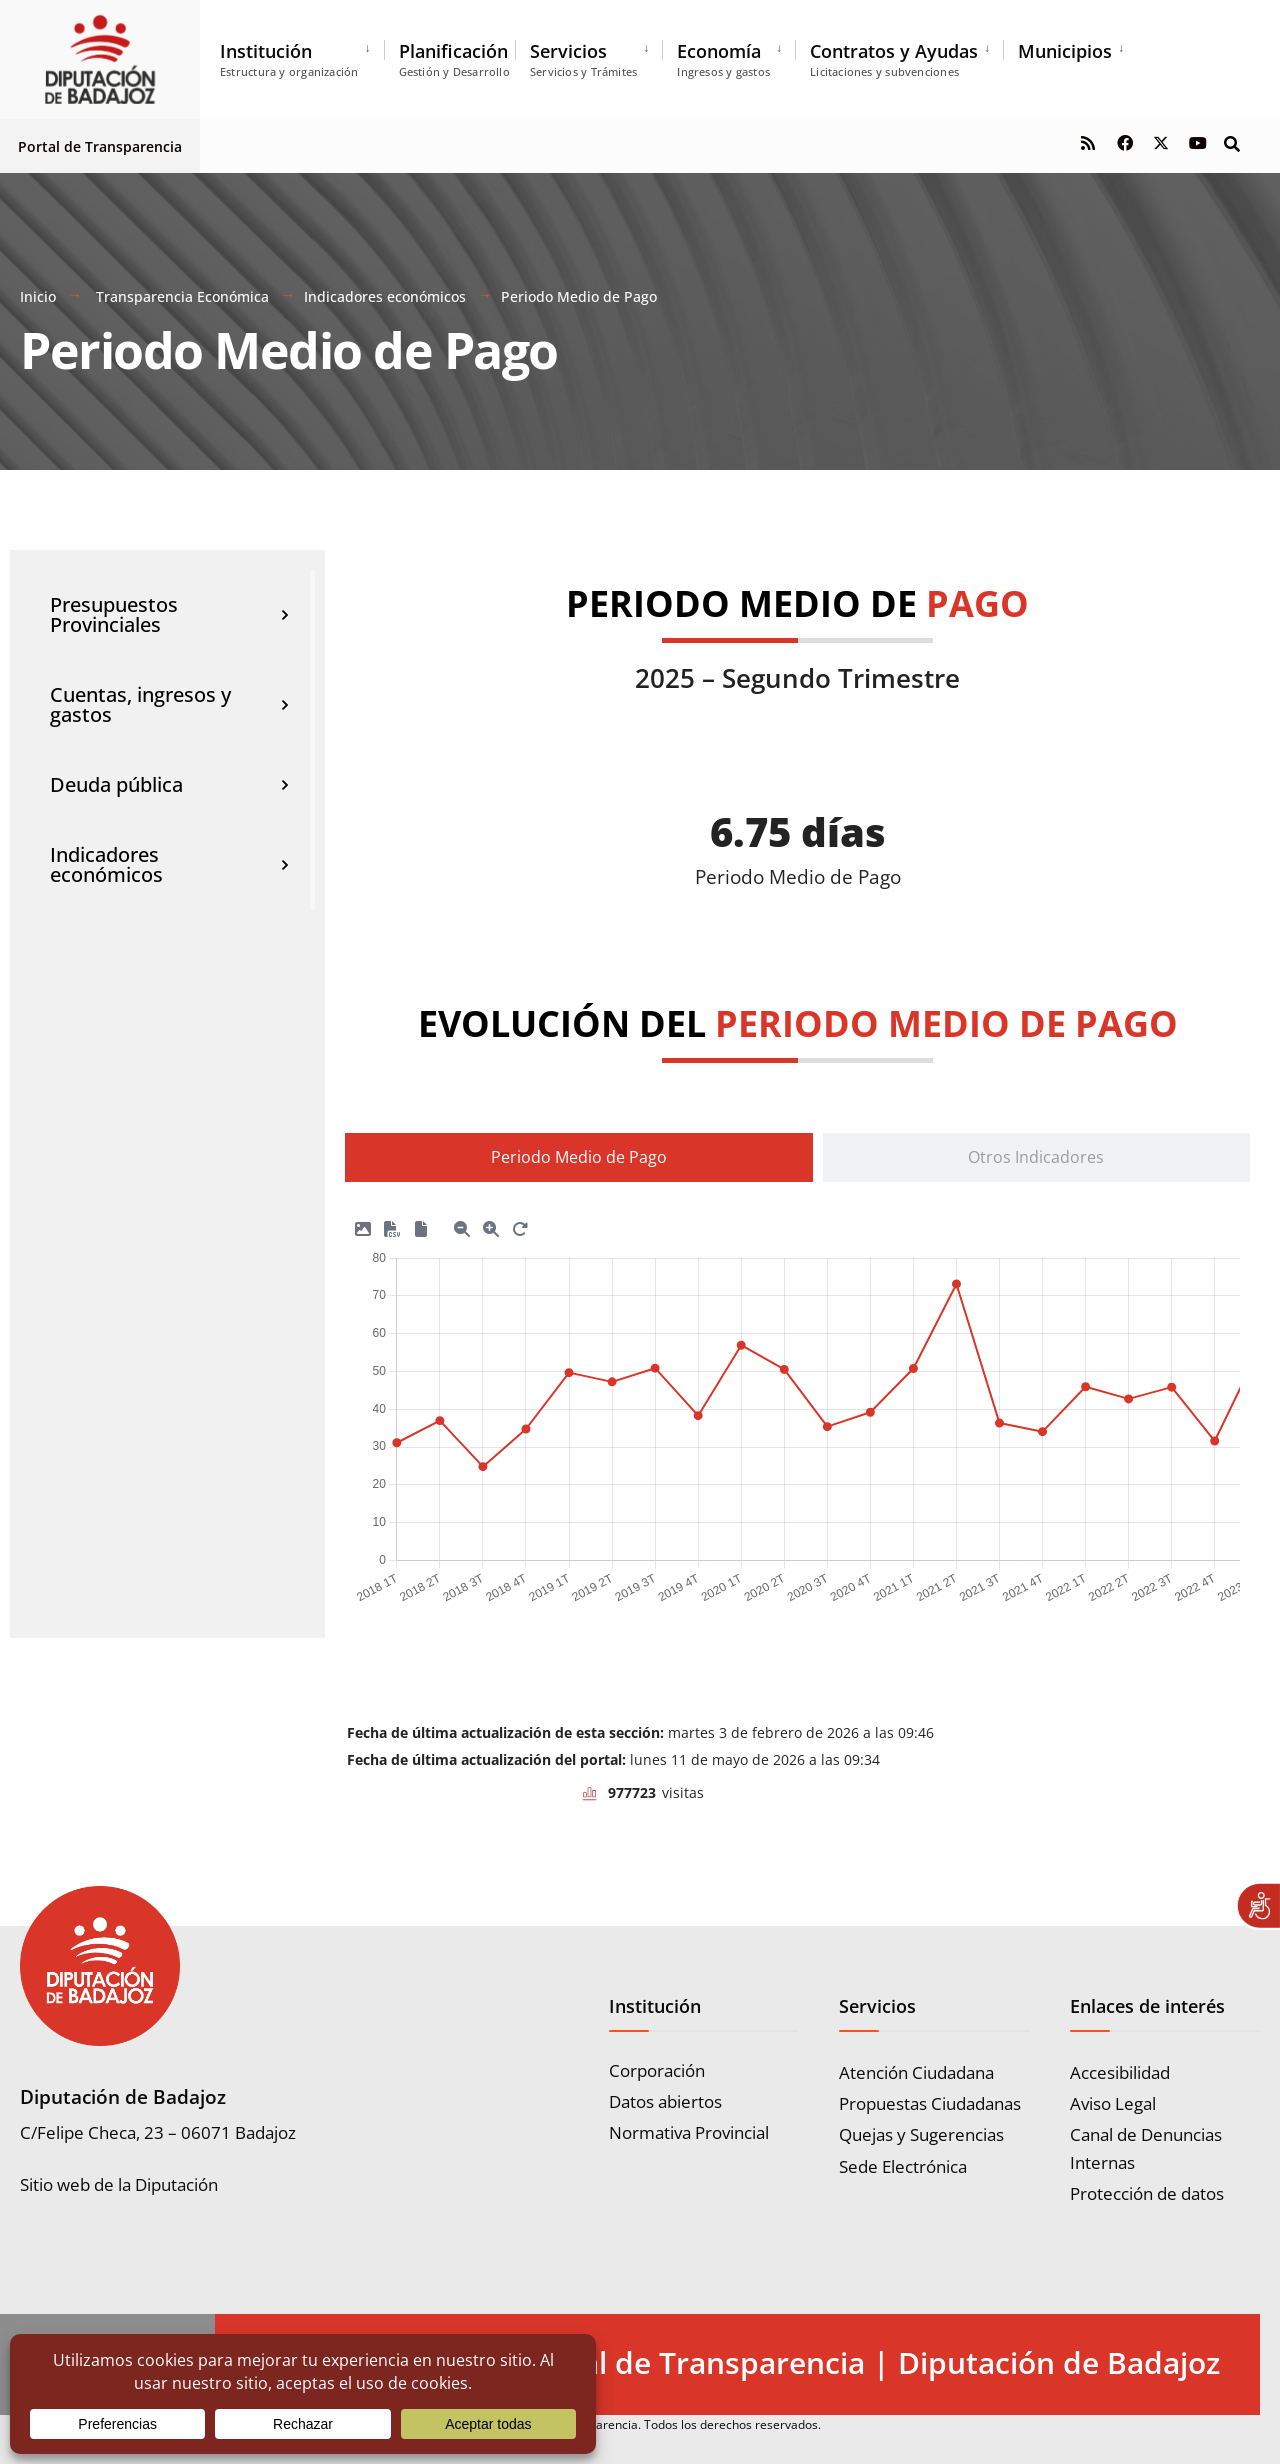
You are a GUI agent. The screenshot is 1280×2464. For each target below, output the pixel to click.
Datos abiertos (665, 2101)
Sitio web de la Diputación (119, 2184)
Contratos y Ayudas (894, 59)
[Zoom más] (491, 1225)
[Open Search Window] (1232, 142)
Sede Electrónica (903, 2166)
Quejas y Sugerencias (921, 2134)
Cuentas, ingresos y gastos (170, 704)
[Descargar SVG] (421, 1225)
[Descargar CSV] (392, 1225)
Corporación (657, 2070)
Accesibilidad (1120, 2072)
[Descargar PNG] (363, 1225)
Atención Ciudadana (916, 2072)
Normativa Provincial (689, 2132)
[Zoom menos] (462, 1225)
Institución (289, 59)
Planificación (454, 59)
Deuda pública (170, 785)
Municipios (1065, 51)
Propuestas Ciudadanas (930, 2103)
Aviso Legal (1113, 2103)
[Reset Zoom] (520, 1225)
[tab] (579, 1157)
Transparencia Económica (182, 296)
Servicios (583, 59)
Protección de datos (1147, 2193)
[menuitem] (302, 55)
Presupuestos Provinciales (170, 614)
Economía (723, 59)
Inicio (38, 296)
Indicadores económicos (385, 296)
